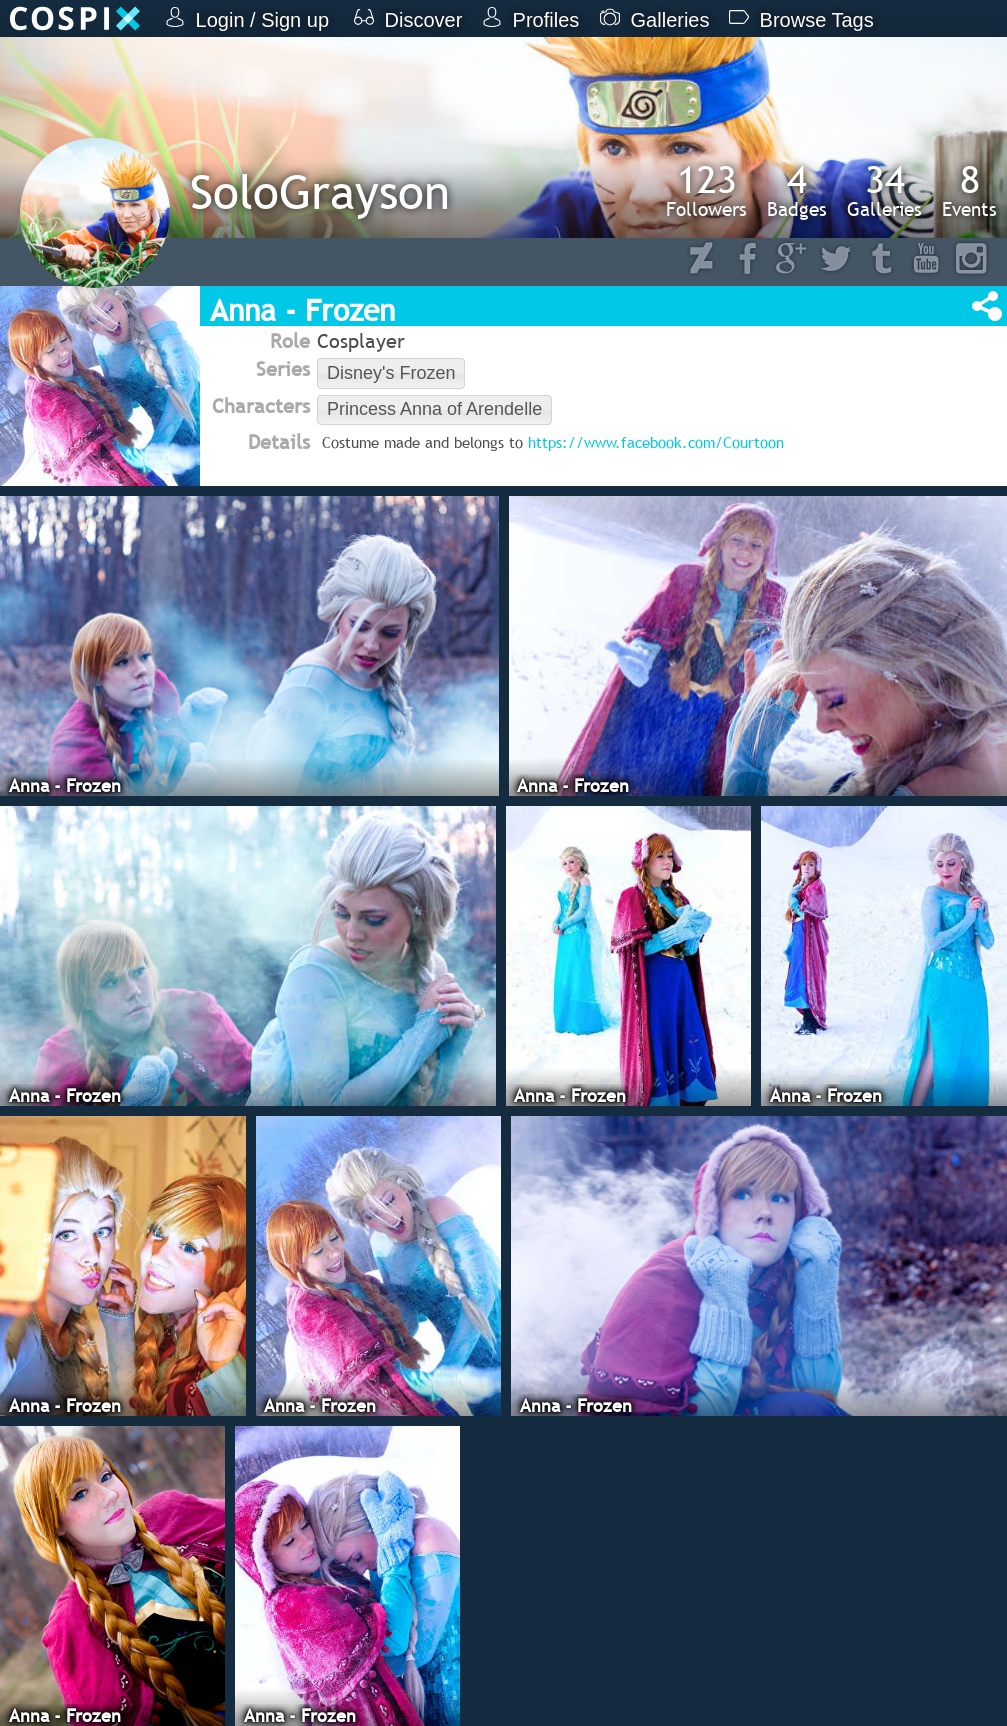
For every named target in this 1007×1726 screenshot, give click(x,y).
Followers (706, 190)
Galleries (884, 190)
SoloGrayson (320, 191)
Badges (797, 190)
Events (969, 190)
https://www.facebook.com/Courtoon (656, 442)
